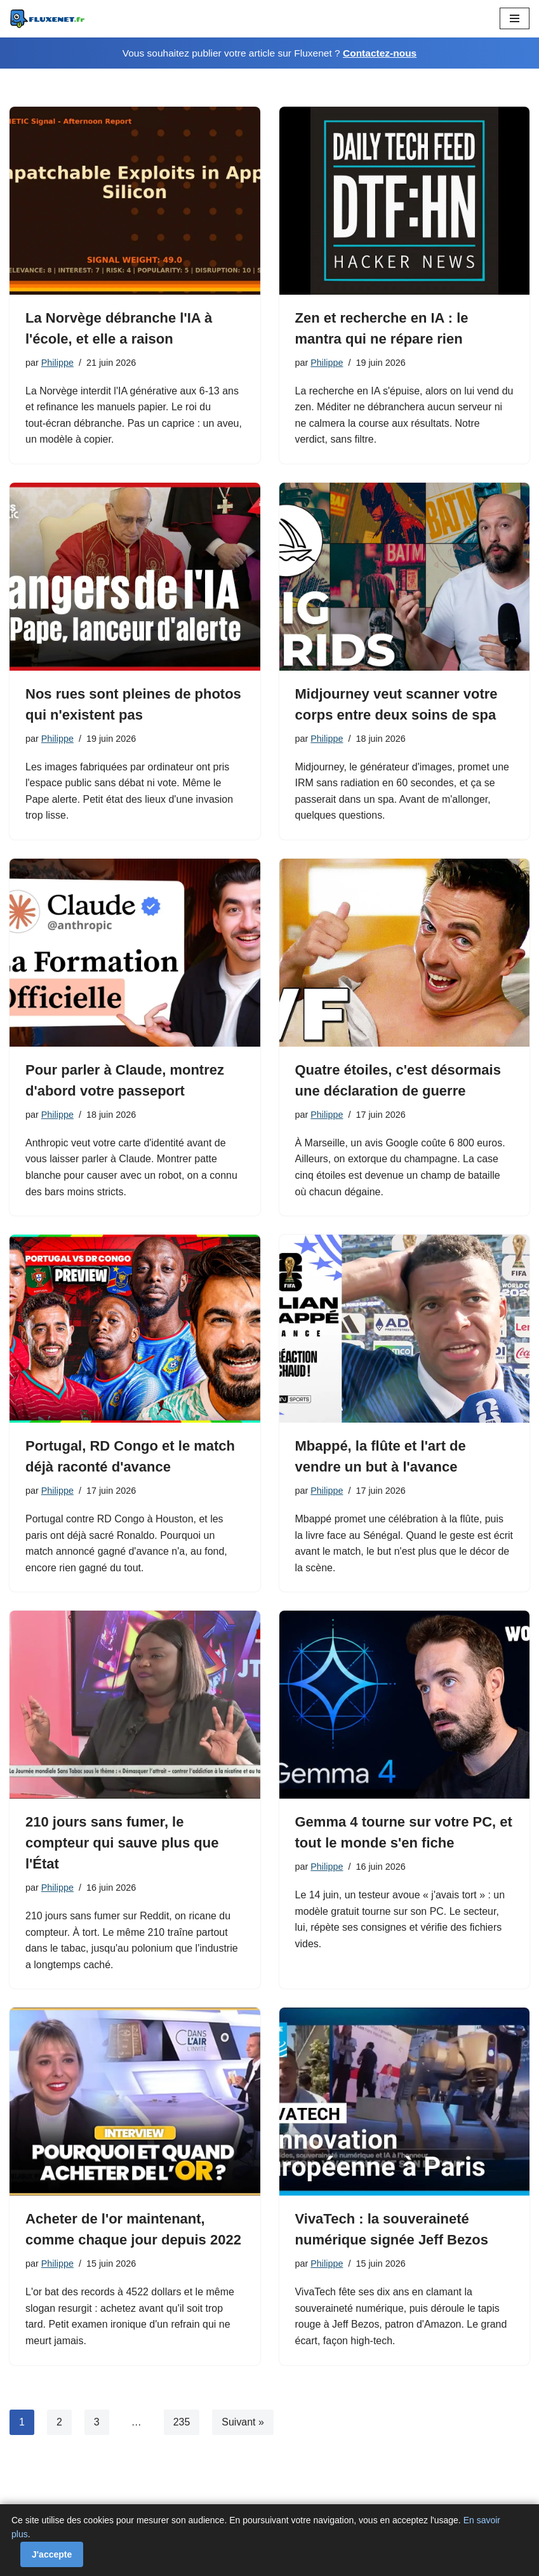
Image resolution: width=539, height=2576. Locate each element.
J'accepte (52, 2554)
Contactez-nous (379, 53)
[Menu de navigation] (514, 18)
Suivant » (243, 2422)
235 (181, 2422)
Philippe (57, 363)
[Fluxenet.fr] (48, 19)
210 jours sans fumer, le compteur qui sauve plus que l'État (121, 1843)
